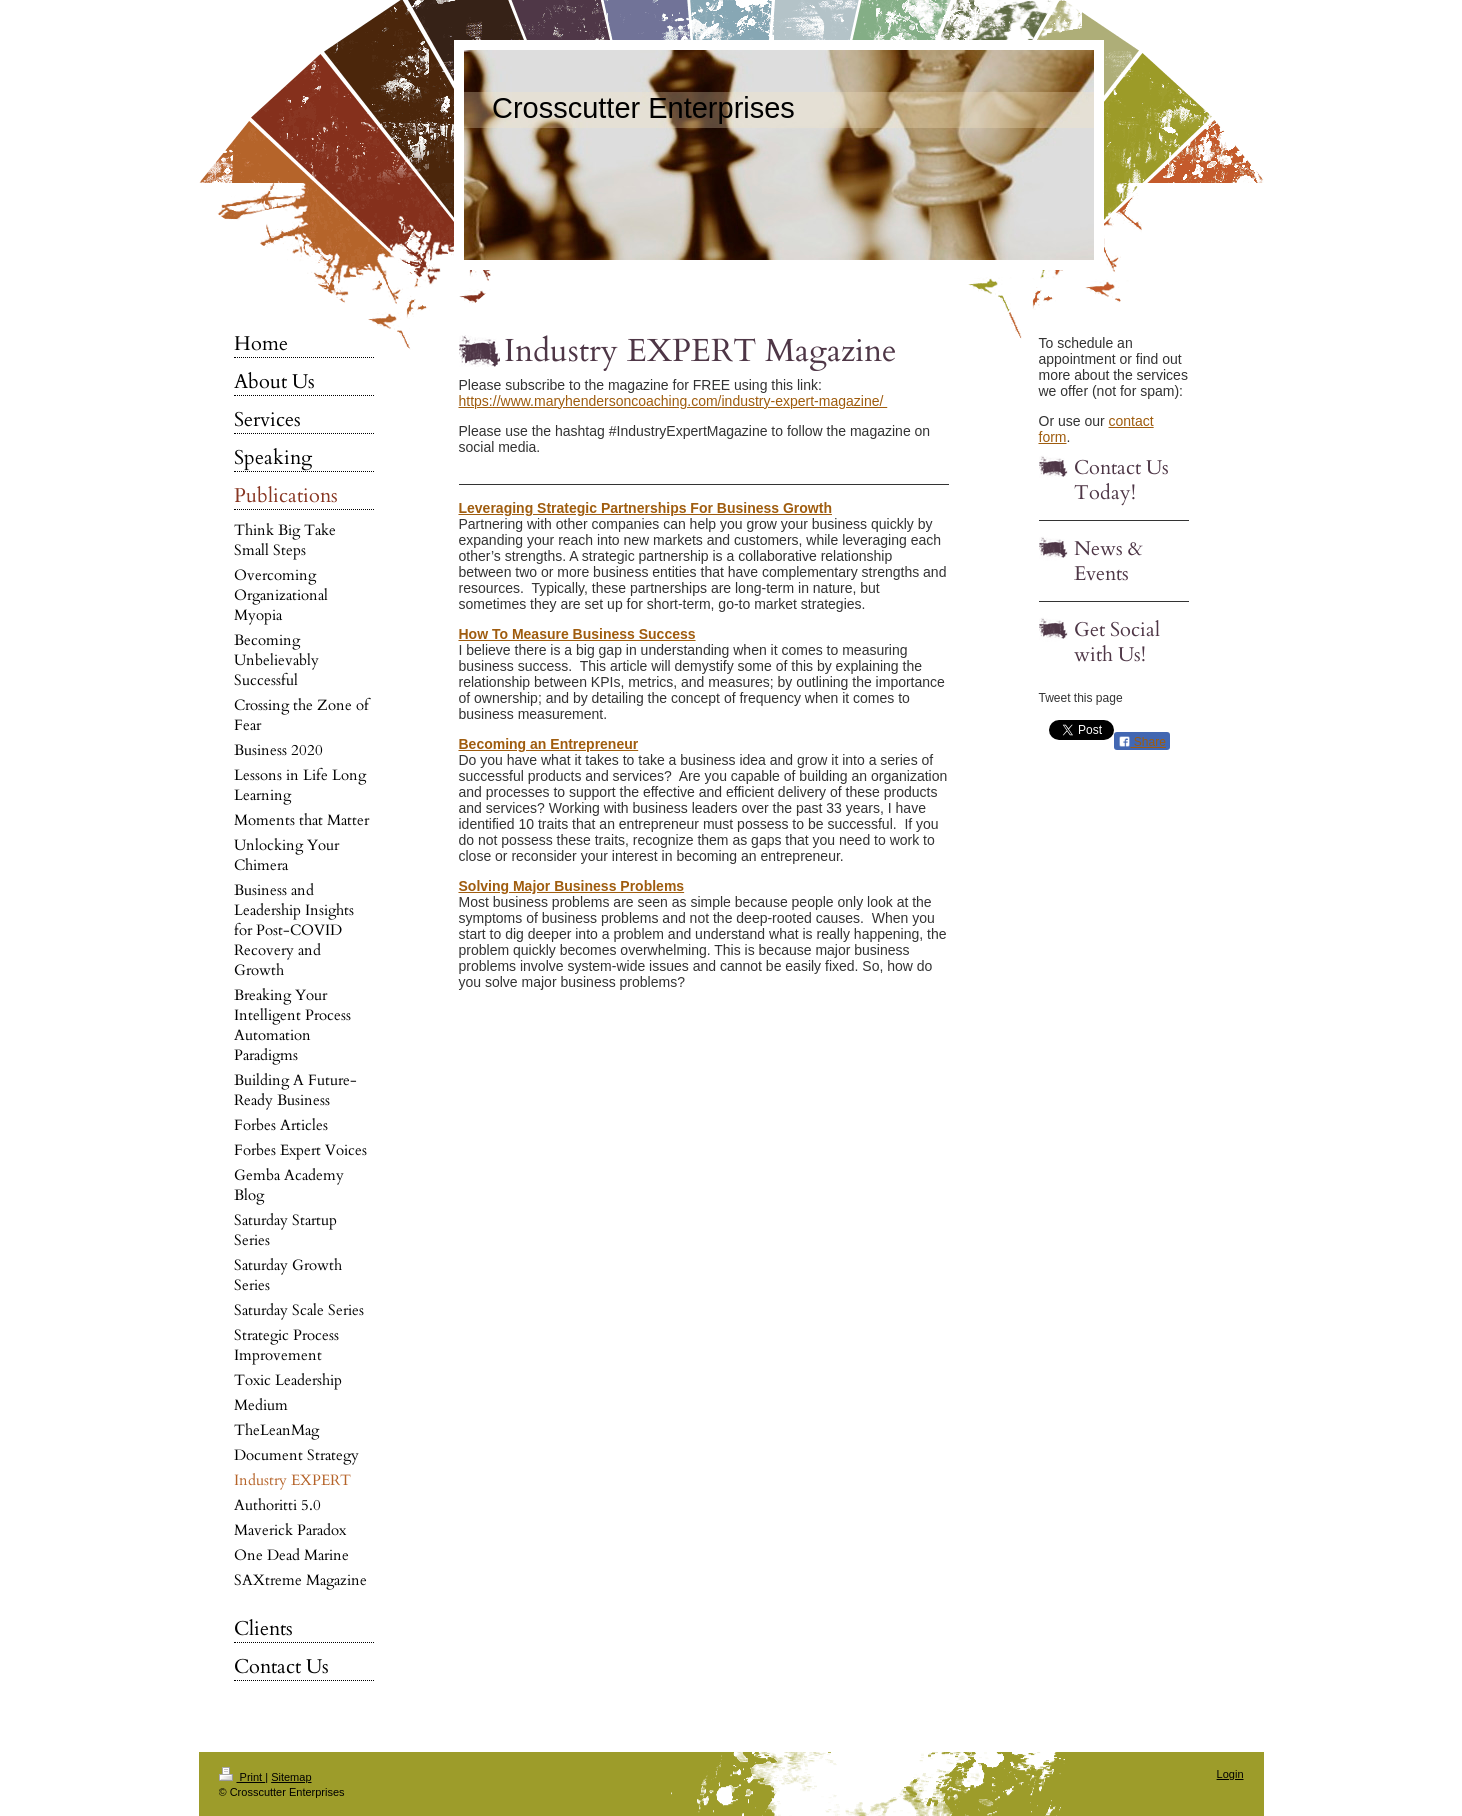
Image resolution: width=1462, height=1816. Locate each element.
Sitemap (291, 1777)
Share (1142, 742)
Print (242, 1777)
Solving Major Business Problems (572, 886)
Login (1230, 1774)
